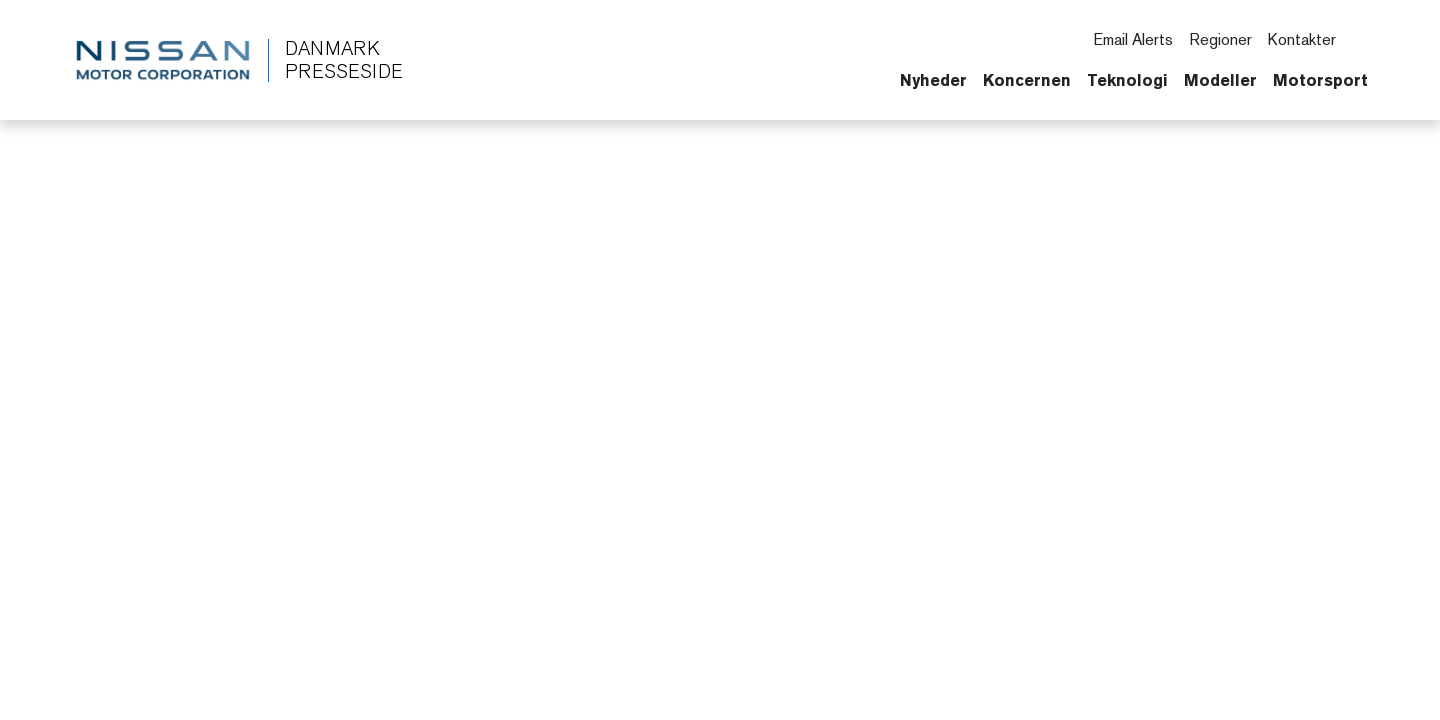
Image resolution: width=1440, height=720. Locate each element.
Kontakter (1302, 39)
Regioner (1220, 39)
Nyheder (933, 80)
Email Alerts (1133, 39)
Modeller (1220, 80)
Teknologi (1127, 80)
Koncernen (1027, 80)
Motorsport (1320, 80)
